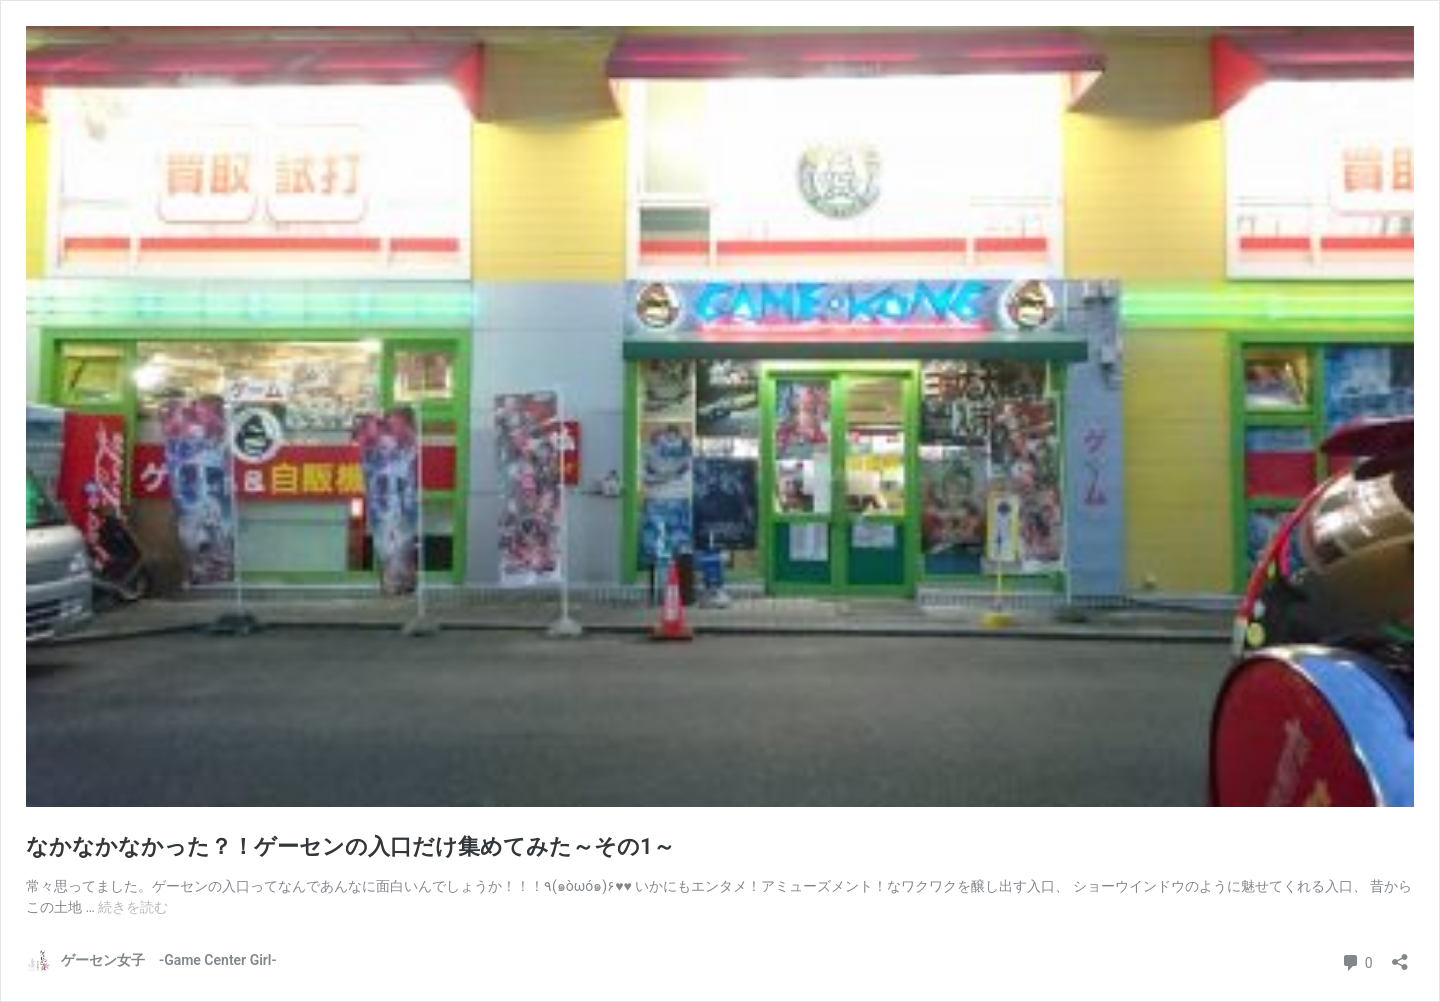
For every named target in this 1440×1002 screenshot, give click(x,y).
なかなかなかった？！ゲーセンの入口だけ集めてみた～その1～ (350, 846)
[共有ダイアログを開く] (1400, 955)
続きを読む (133, 907)
